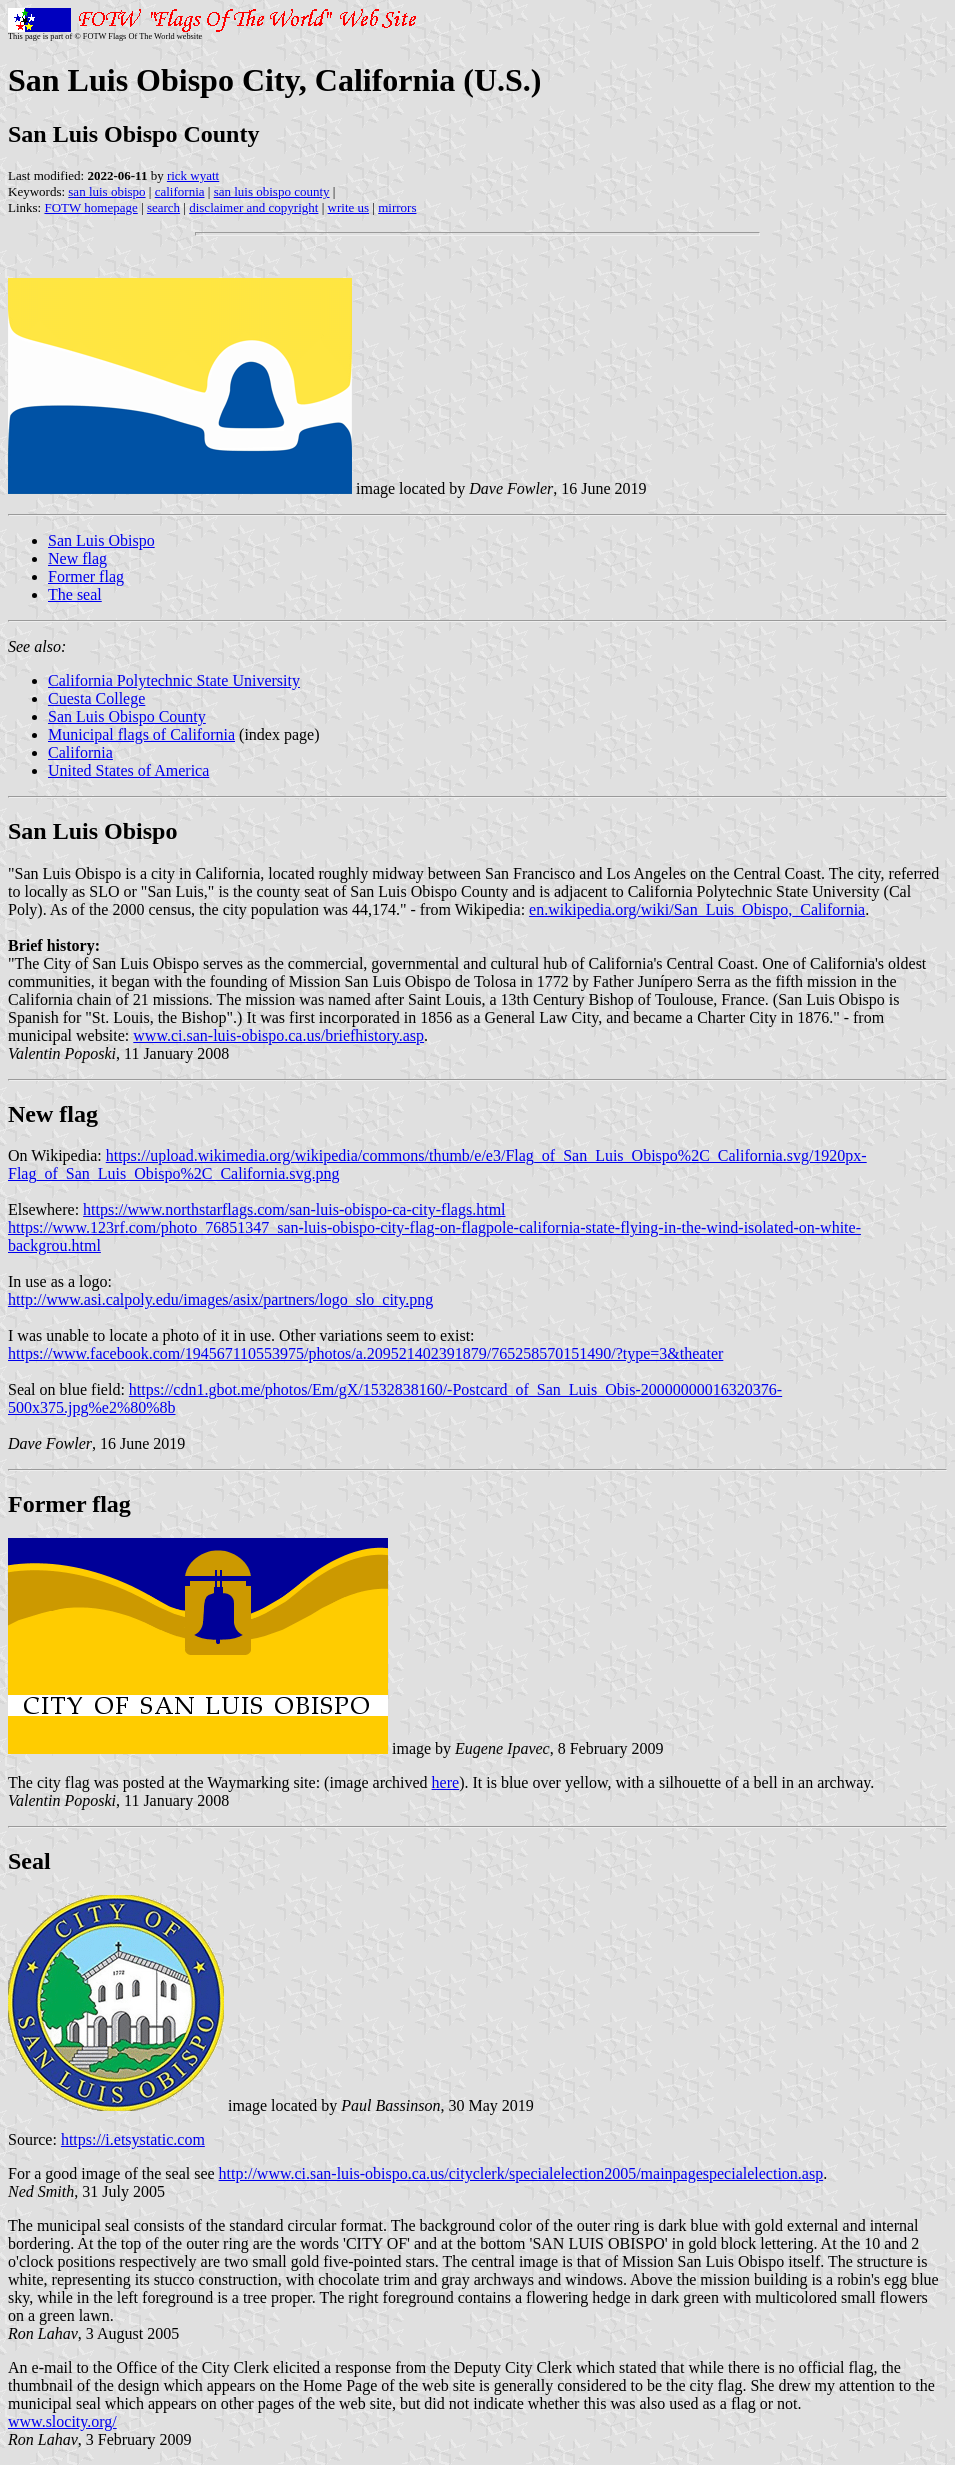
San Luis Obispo (101, 540)
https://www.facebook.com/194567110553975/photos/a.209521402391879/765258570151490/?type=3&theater (365, 1353)
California (80, 752)
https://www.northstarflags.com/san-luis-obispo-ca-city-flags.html (294, 1209)
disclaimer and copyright (253, 207)
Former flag (86, 576)
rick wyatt (193, 175)
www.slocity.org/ (62, 2421)
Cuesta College (96, 698)
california (180, 191)
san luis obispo (106, 191)
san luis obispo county (272, 191)
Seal (29, 1861)
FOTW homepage (90, 207)
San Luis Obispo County (127, 716)
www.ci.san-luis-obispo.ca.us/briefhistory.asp (278, 1035)
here (446, 1782)
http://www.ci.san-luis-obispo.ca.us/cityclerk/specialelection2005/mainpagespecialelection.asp (521, 2173)
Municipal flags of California (141, 734)
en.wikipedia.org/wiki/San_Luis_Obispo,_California (697, 909)
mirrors (397, 207)
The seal (75, 594)
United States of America (128, 770)
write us (349, 207)
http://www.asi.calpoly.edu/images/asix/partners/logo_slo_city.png (220, 1299)
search (163, 207)
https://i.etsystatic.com (133, 2139)
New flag (77, 558)
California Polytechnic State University (174, 680)
